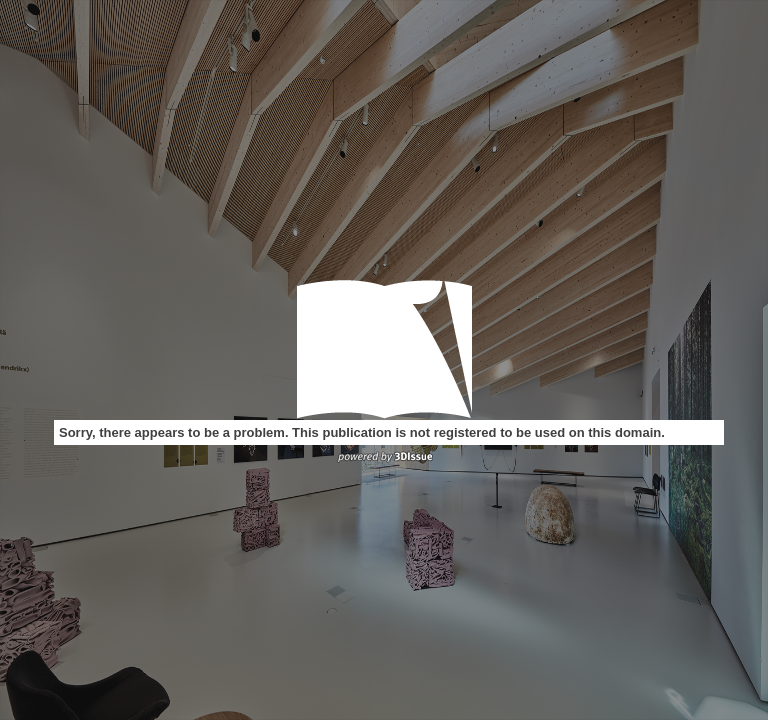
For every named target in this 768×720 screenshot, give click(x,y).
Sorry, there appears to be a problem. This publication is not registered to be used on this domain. (362, 432)
